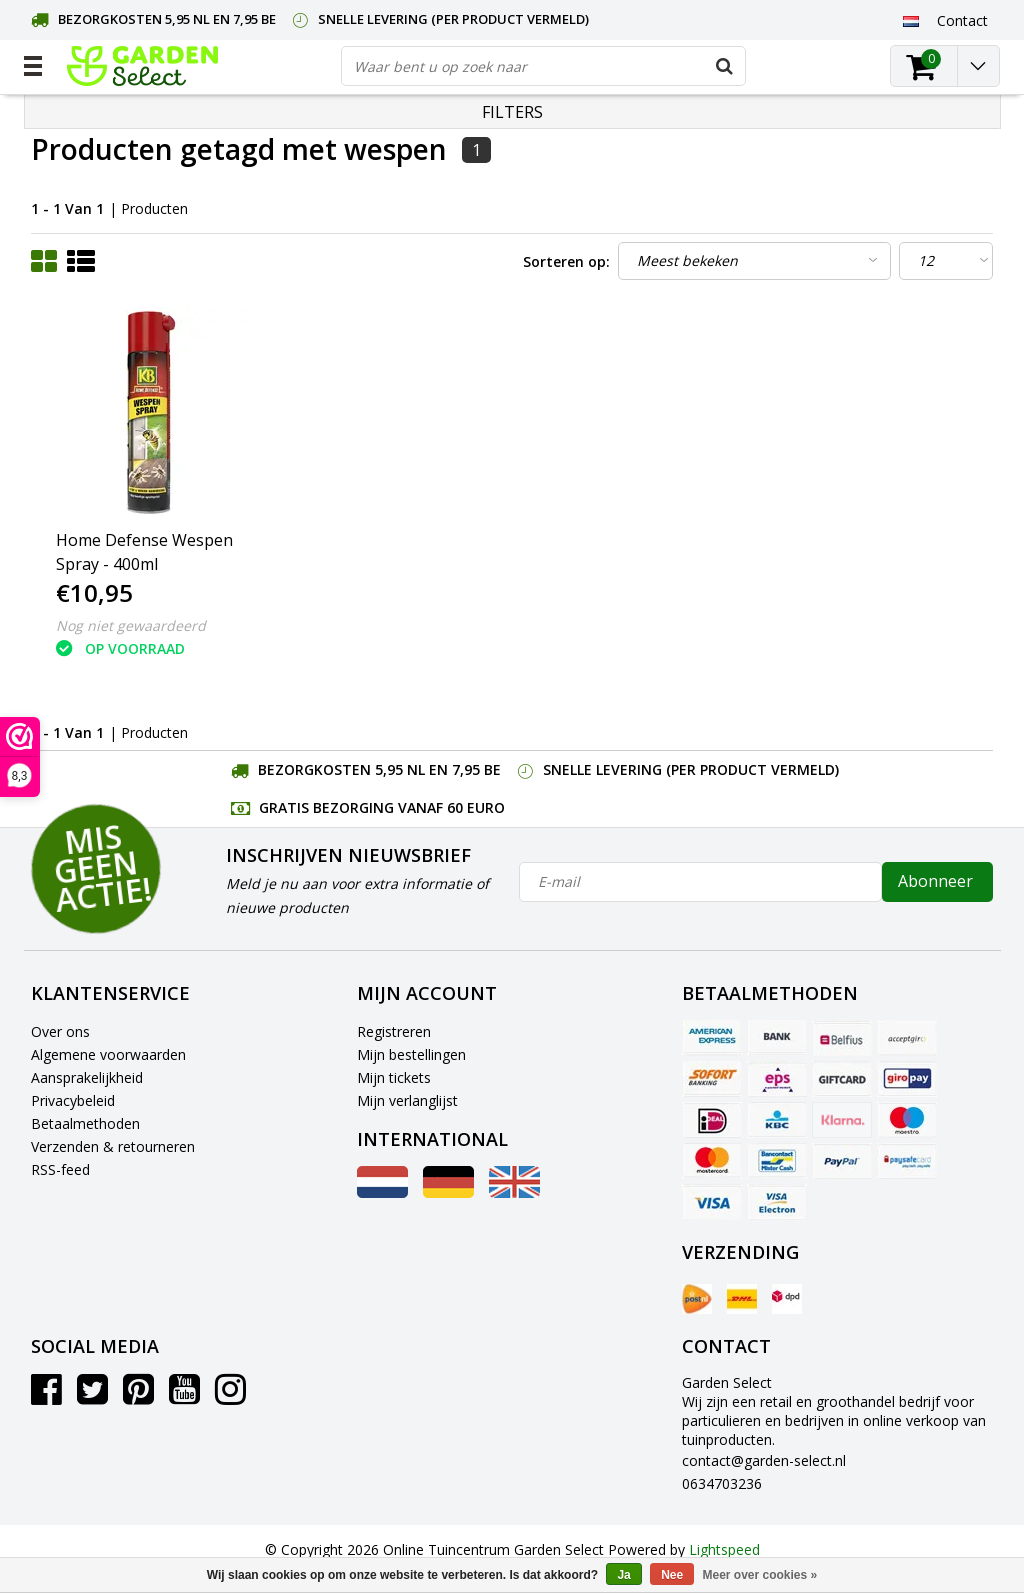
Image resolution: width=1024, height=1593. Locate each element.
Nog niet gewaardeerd (131, 625)
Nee (672, 1575)
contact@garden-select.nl (764, 1460)
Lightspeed (724, 1549)
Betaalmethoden (85, 1123)
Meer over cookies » (760, 1575)
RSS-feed (60, 1169)
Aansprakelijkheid (87, 1077)
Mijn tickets (394, 1077)
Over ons (60, 1031)
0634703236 (722, 1483)
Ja (623, 1575)
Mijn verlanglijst (407, 1100)
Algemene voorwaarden (108, 1054)
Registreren (394, 1031)
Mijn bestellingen (411, 1054)
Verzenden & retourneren (113, 1146)
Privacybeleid (73, 1100)
